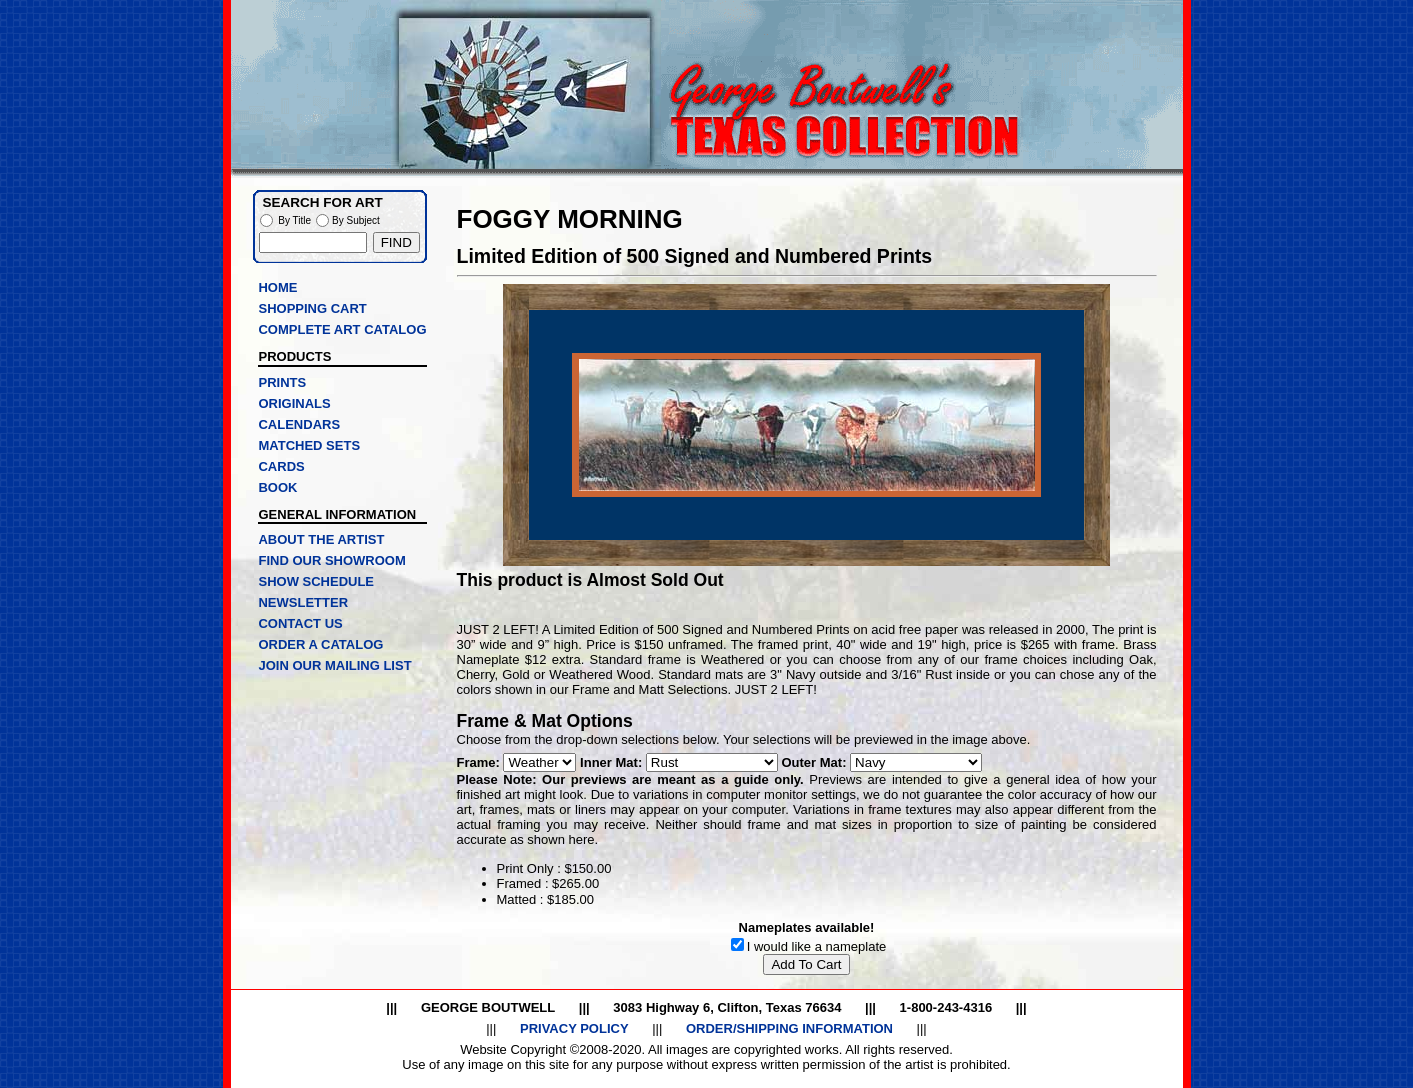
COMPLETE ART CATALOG (342, 329)
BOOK (277, 487)
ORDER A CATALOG (320, 644)
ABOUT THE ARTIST (321, 539)
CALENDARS (299, 424)
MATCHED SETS (309, 445)
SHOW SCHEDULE (316, 581)
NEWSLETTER (303, 602)
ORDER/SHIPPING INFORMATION (789, 1028)
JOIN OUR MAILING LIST (334, 665)
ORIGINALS (294, 403)
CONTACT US (300, 623)
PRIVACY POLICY (574, 1028)
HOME (277, 287)
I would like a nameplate (816, 946)
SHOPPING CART (312, 308)
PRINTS (282, 382)
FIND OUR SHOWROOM (331, 560)
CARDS (281, 466)
